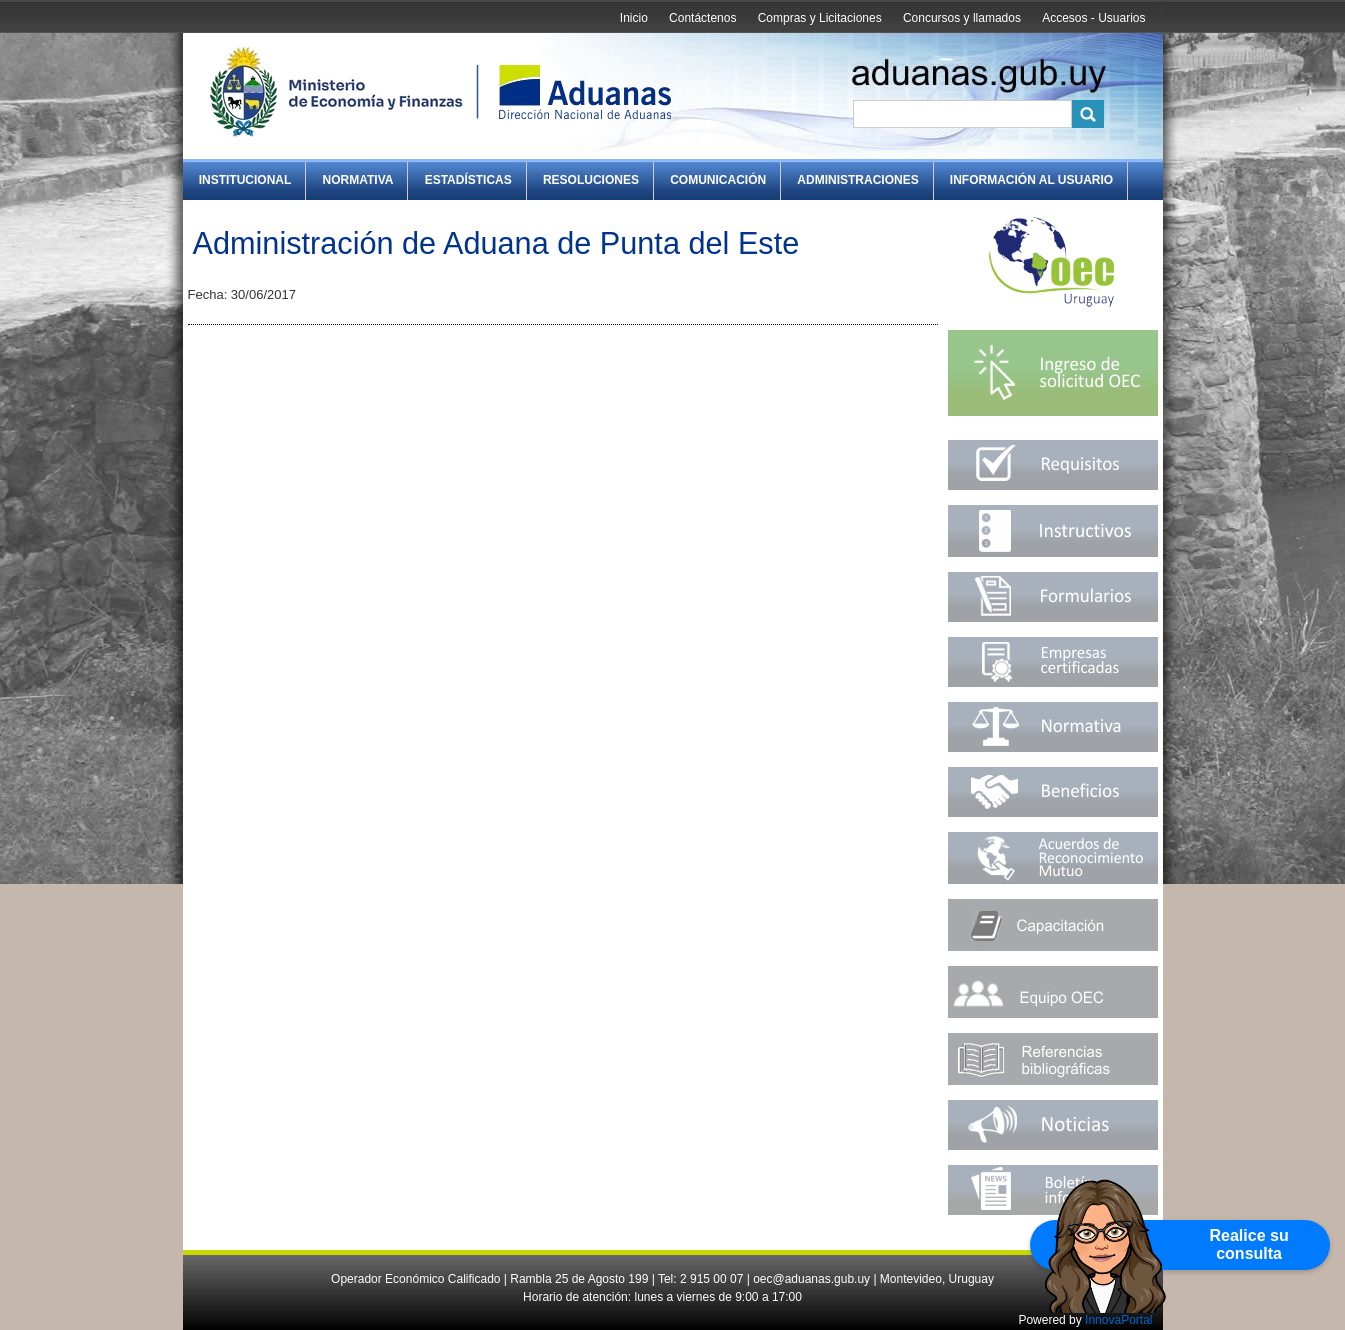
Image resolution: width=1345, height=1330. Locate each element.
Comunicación (718, 180)
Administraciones (857, 180)
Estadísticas (468, 180)
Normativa (358, 180)
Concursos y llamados (962, 18)
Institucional (245, 180)
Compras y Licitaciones (820, 18)
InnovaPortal (1118, 1320)
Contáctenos (702, 18)
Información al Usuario (1031, 180)
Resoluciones (591, 180)
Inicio (634, 18)
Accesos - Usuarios (1093, 18)
